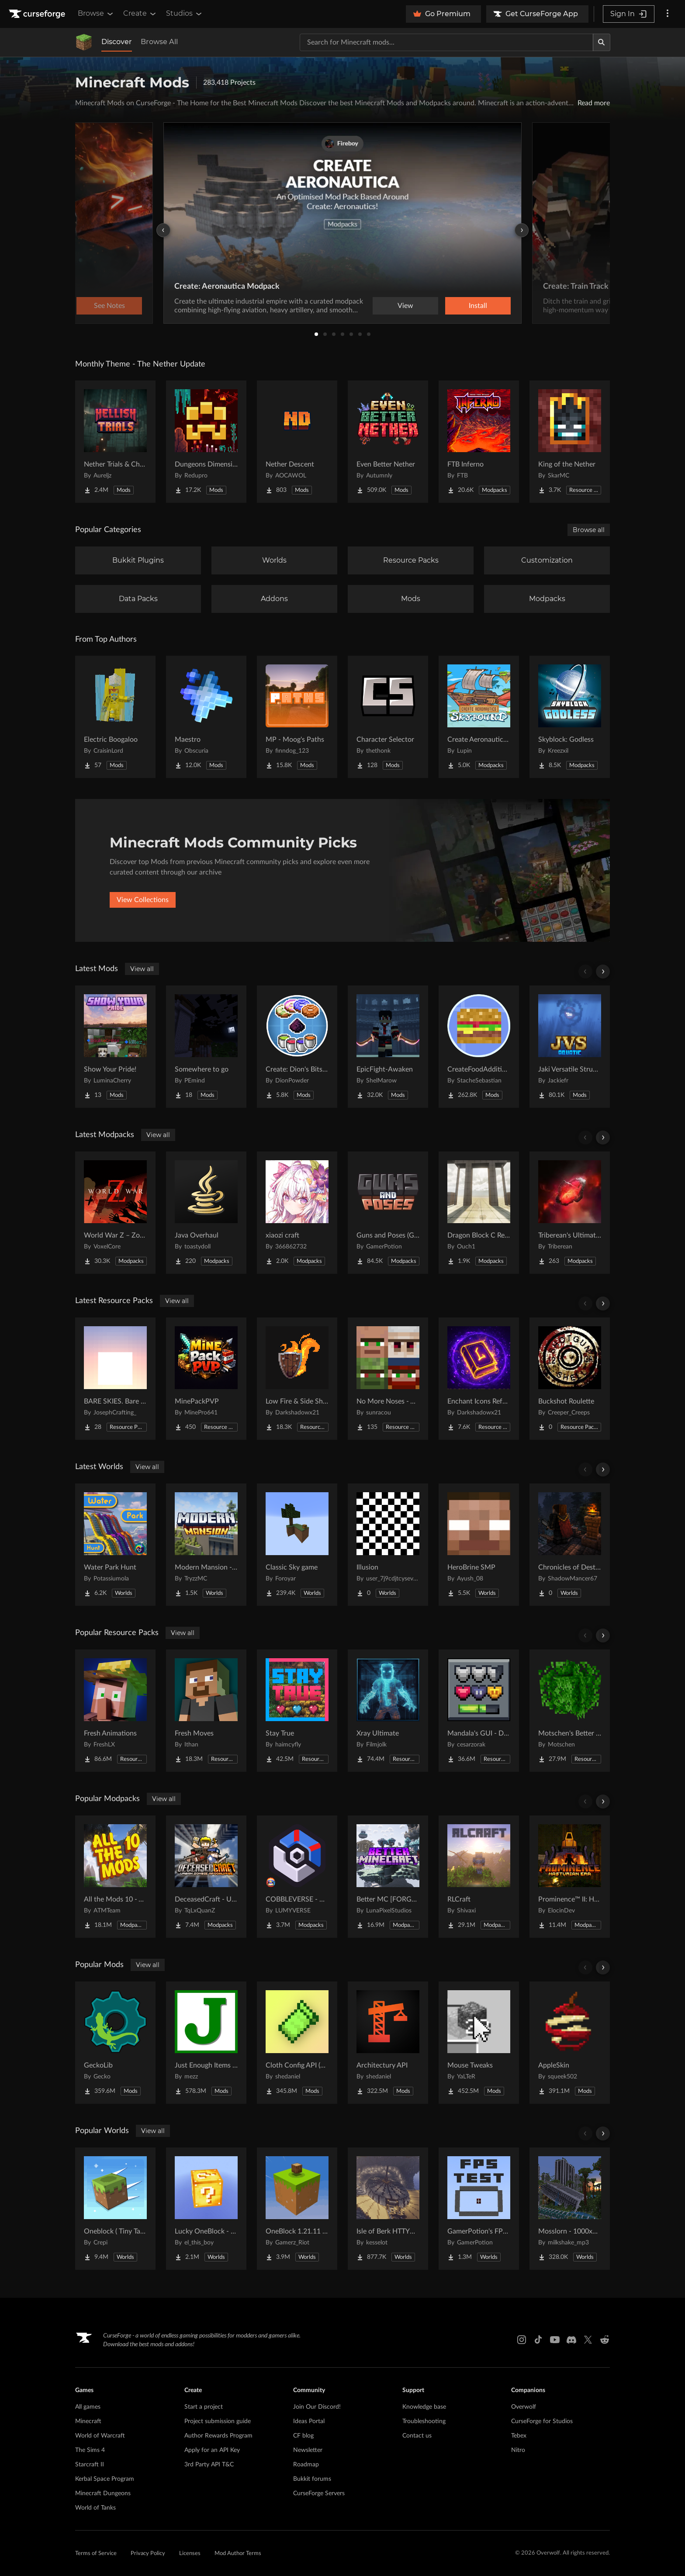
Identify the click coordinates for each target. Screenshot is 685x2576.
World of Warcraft (100, 2436)
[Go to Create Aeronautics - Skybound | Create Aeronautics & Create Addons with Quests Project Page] (479, 717)
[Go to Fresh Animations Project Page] (115, 1710)
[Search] (601, 42)
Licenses (190, 2553)
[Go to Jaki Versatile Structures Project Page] (569, 1046)
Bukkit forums (312, 2479)
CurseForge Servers (319, 2493)
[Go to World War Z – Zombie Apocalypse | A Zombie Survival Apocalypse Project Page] (115, 1212)
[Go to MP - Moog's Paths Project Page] (297, 717)
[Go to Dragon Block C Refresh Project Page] (479, 1212)
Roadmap (306, 2465)
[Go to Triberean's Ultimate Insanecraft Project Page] (569, 1212)
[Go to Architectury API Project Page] (388, 2042)
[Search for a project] (446, 42)
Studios (184, 13)
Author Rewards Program (218, 2436)
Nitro (518, 2450)
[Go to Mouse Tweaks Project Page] (479, 2042)
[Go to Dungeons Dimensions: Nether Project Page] (206, 441)
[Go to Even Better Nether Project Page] (388, 441)
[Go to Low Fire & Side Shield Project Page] (297, 1378)
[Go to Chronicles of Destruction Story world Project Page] (569, 1544)
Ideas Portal (309, 2421)
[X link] (588, 2339)
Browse (96, 13)
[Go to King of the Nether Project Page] (569, 441)
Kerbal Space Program (104, 2479)
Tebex (518, 2436)
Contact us (417, 2436)
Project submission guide (217, 2421)
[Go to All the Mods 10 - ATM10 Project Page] (115, 1876)
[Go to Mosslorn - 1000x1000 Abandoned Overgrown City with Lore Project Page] (569, 2208)
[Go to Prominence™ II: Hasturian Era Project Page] (569, 1876)
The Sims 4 (90, 2450)
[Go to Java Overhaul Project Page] (206, 1212)
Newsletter (307, 2450)
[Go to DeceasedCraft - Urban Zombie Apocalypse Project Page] (206, 1876)
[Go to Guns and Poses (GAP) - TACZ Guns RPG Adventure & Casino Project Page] (388, 1212)
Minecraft (88, 2421)
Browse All (159, 42)
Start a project (203, 2407)
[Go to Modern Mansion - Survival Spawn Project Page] (206, 1544)
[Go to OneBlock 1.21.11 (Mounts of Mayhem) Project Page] (297, 2208)
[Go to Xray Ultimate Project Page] (388, 1710)
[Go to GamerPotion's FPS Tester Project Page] (479, 2208)
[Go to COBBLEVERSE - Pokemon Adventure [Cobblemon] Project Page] (297, 1876)
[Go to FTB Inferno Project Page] (479, 441)
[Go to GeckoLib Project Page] (115, 2042)
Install (478, 305)
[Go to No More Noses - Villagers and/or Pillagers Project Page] (388, 1378)
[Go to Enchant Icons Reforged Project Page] (479, 1378)
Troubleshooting (424, 2421)
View (405, 305)
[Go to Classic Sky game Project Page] (297, 1544)
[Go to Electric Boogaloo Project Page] (115, 717)
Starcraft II (89, 2465)
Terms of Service (96, 2553)
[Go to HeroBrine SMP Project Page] (479, 1544)
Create (140, 13)
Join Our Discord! (317, 2407)
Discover (116, 42)
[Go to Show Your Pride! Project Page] (115, 1046)
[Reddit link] (604, 2339)
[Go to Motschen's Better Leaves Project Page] (569, 1710)
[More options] (667, 14)
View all (142, 969)
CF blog (303, 2436)
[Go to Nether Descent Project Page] (297, 441)
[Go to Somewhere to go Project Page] (206, 1046)
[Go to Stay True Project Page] (297, 1710)
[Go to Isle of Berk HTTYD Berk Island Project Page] (388, 2208)
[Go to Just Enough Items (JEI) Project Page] (206, 2042)
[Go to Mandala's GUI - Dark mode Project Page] (479, 1710)
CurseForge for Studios (542, 2421)
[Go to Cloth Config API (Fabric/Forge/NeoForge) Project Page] (297, 2042)
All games (87, 2407)
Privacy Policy (148, 2553)
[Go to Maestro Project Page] (206, 717)
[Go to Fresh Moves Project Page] (206, 1710)
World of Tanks (95, 2508)
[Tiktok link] (538, 2339)
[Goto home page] (38, 14)
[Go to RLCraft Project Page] (479, 1876)
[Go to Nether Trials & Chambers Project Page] (115, 441)
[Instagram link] (521, 2339)
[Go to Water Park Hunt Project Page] (115, 1544)
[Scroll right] (603, 972)
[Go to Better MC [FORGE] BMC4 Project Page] (388, 1876)
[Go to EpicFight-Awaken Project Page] (388, 1046)
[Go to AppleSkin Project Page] (569, 2042)
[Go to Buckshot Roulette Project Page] (569, 1378)
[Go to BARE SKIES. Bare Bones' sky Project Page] (115, 1378)
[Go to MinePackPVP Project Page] (206, 1378)
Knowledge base (424, 2407)
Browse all (589, 530)
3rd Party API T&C (209, 2465)
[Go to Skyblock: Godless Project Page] (569, 717)
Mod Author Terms (237, 2553)
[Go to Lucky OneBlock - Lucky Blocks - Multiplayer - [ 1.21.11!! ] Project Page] (206, 2208)
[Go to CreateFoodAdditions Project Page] (479, 1046)
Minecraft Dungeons (103, 2493)
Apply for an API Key (212, 2450)
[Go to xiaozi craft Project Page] (297, 1212)
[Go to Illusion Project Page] (388, 1544)
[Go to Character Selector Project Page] (388, 717)
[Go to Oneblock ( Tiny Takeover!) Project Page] (115, 2208)
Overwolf (523, 2407)
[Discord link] (571, 2339)
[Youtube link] (555, 2339)
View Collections (143, 899)
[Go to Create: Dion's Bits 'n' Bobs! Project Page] (297, 1046)
